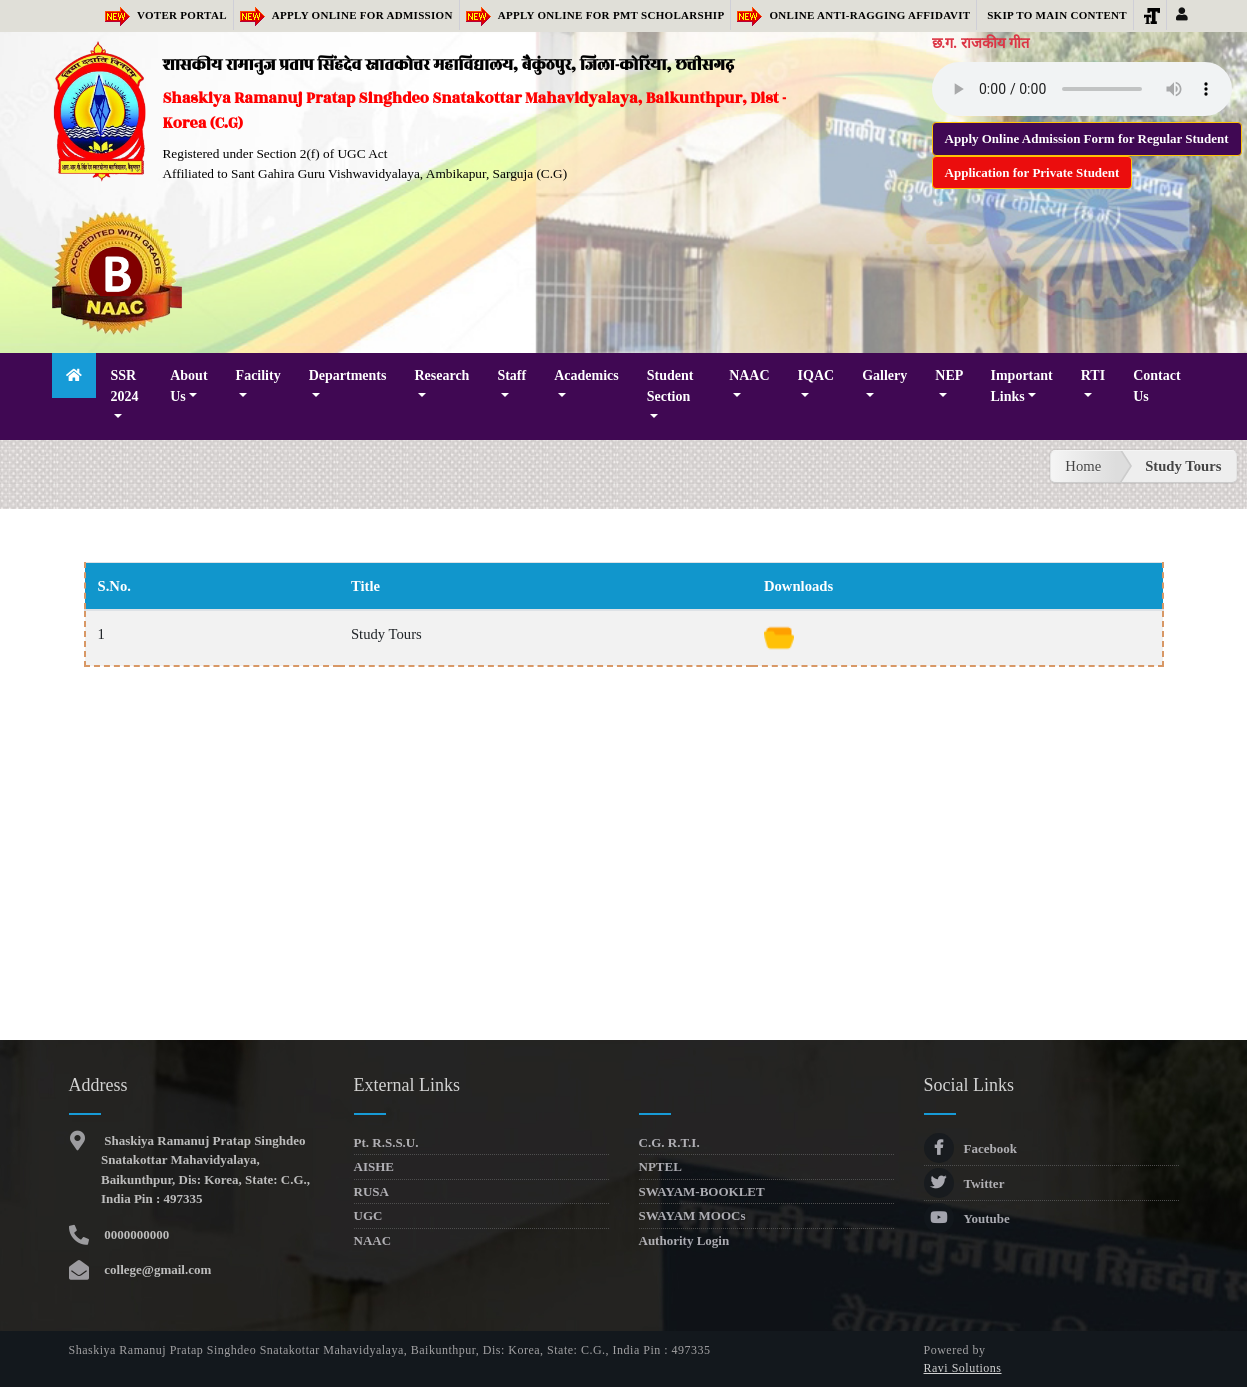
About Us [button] (188, 386)
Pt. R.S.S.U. (386, 1142)
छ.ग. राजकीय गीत (981, 43)
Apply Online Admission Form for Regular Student (1087, 138)
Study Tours (1183, 466)
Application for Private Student (1032, 172)
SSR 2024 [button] (124, 386)
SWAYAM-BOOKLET (702, 1191)
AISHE (374, 1166)
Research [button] (441, 375)
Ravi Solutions (963, 1368)
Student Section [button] (670, 386)
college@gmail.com (156, 1269)
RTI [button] (1093, 375)
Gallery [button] (884, 375)
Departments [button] (348, 375)
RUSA (371, 1191)
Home (1083, 466)
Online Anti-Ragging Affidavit (853, 15)
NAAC (373, 1240)
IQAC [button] (816, 375)
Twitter (964, 1183)
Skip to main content (1057, 15)
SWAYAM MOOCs (692, 1215)
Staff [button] (511, 375)
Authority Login (684, 1240)
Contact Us (1156, 386)
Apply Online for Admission (346, 15)
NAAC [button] (749, 375)
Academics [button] (586, 375)
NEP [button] (948, 375)
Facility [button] (258, 375)
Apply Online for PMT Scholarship (595, 15)
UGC (368, 1215)
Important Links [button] (1022, 386)
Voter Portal (166, 15)
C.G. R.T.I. (669, 1142)
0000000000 (135, 1234)
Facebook (970, 1148)
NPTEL (660, 1166)
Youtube (967, 1218)
